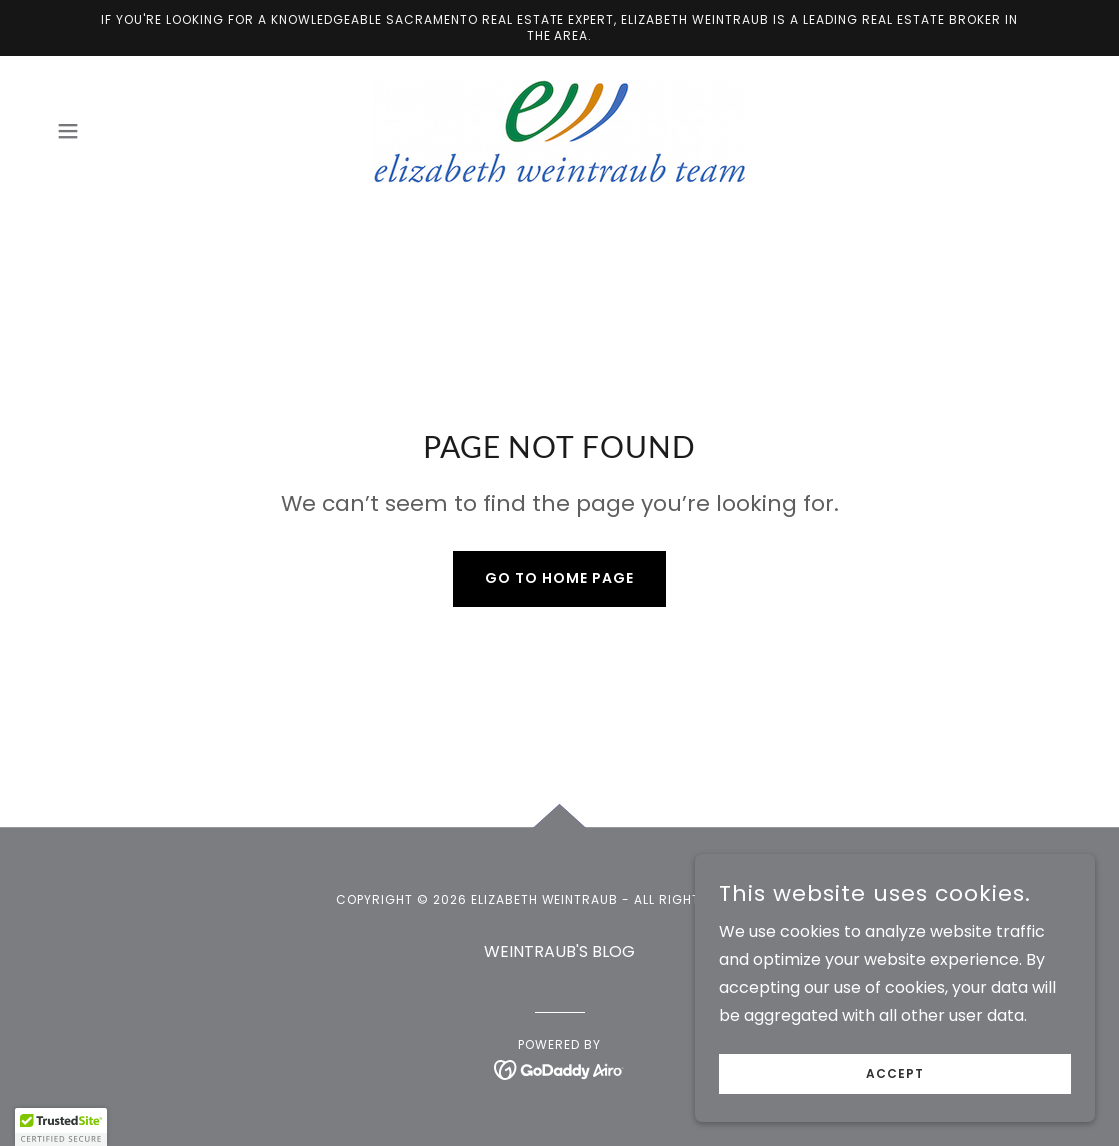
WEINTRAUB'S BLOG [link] (559, 951)
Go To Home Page (559, 578)
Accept (895, 1073)
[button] (68, 131)
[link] (559, 130)
